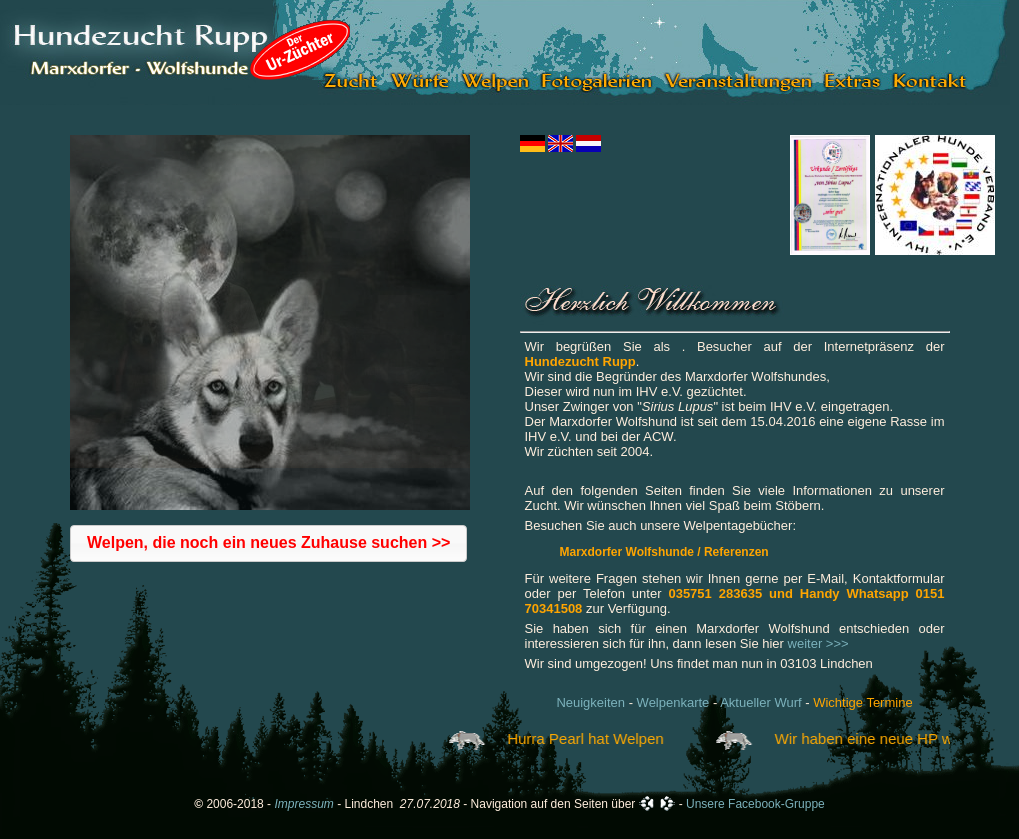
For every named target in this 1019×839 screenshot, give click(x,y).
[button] (268, 543)
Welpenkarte (673, 702)
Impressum (303, 804)
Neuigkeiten (590, 702)
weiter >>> (818, 643)
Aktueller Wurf (760, 702)
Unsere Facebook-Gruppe (755, 804)
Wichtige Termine (862, 702)
